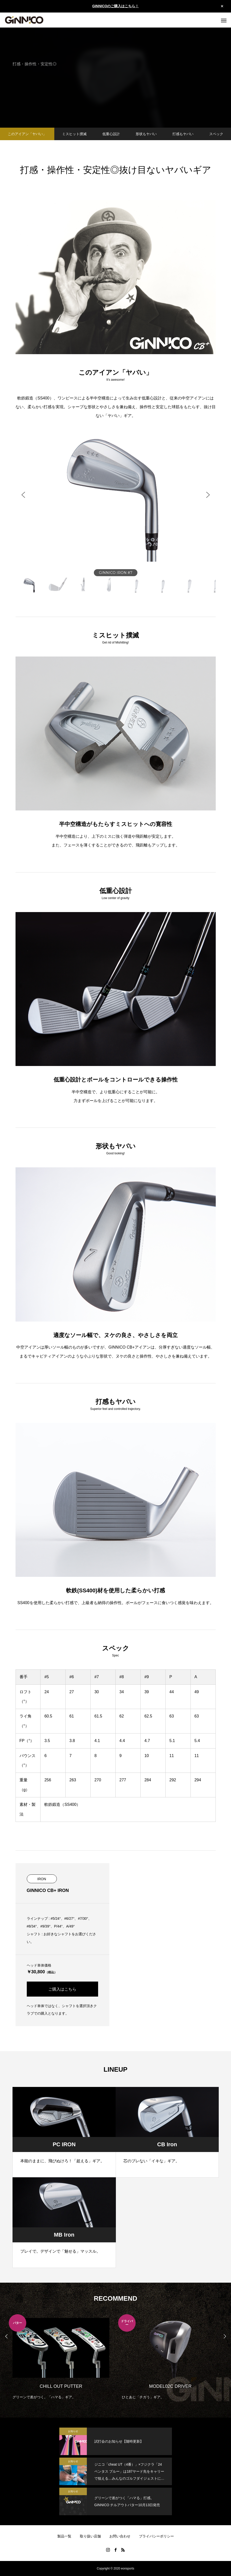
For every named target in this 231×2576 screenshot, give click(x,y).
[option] (61, 2357)
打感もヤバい (182, 134)
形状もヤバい (146, 134)
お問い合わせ (119, 2536)
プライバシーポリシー (156, 2536)
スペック (216, 134)
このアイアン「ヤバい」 (27, 134)
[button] (23, 495)
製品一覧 (64, 2536)
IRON (41, 1879)
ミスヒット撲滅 (74, 134)
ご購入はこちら (62, 1989)
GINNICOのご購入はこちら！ (115, 6)
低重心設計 (111, 134)
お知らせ (73, 2431)
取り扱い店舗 (90, 2536)
